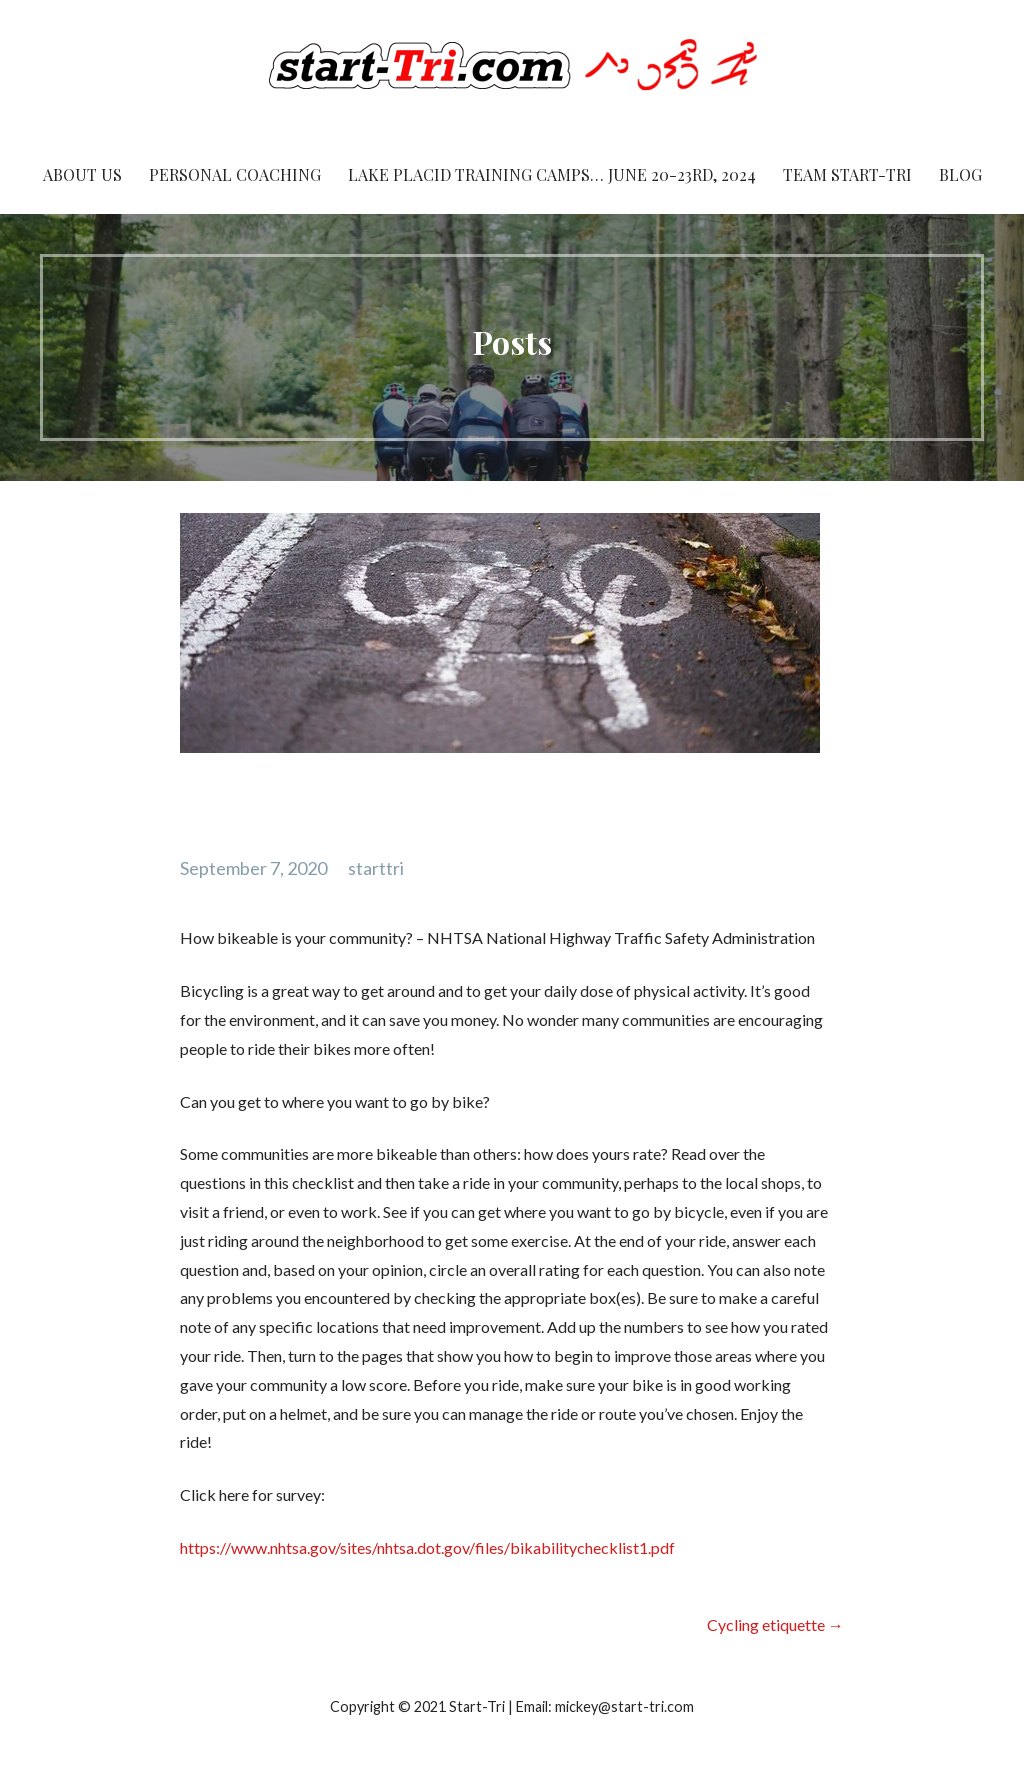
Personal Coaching (235, 174)
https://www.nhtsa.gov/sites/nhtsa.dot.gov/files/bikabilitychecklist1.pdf (427, 1547)
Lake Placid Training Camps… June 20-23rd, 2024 (552, 174)
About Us (82, 174)
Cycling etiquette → (775, 1624)
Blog (960, 174)
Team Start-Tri (847, 174)
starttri (376, 868)
